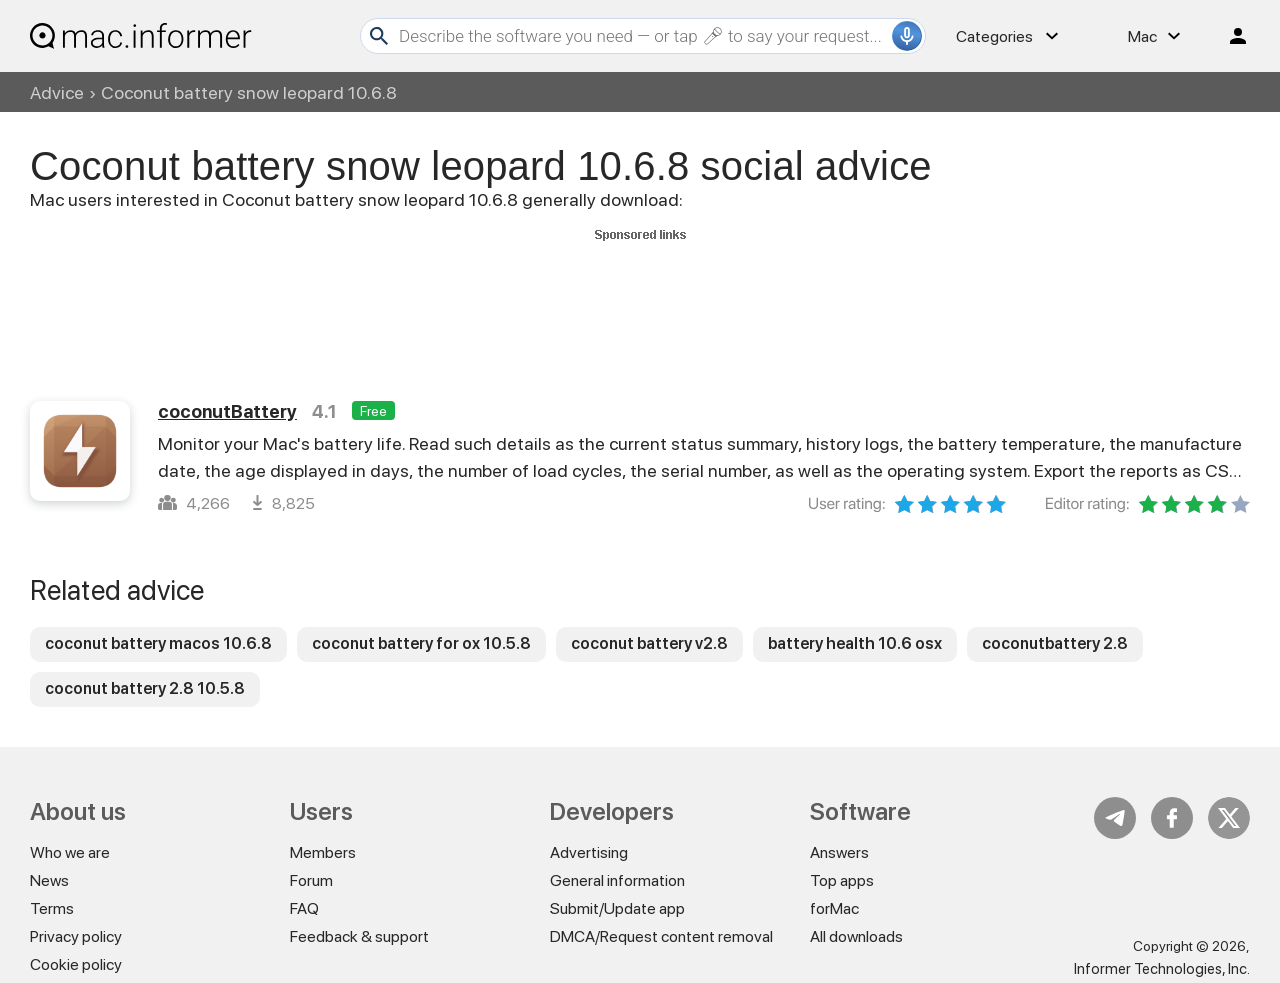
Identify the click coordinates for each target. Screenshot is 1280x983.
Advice (57, 92)
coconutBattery (227, 411)
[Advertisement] (640, 293)
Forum (311, 880)
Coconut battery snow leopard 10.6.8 (249, 92)
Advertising (589, 852)
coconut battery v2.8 (649, 643)
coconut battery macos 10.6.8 (158, 643)
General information (617, 880)
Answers (839, 852)
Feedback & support (359, 936)
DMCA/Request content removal (661, 936)
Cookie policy (76, 964)
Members (323, 852)
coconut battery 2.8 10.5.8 (145, 688)
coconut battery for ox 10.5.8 (421, 643)
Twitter (1229, 818)
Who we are (70, 852)
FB (1172, 818)
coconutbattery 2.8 (1055, 643)
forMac (834, 908)
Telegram (1115, 818)
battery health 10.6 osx (855, 643)
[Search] (643, 36)
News (49, 880)
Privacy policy (76, 936)
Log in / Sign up (1229, 36)
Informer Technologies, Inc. (1162, 969)
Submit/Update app (617, 908)
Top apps (842, 880)
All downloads (856, 936)
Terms (52, 908)
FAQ (304, 908)
